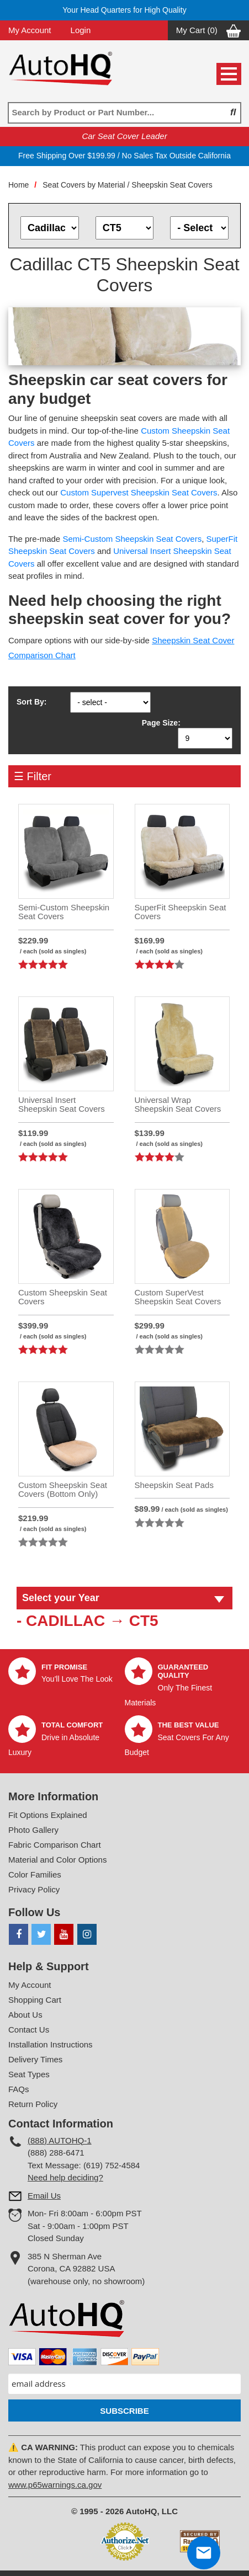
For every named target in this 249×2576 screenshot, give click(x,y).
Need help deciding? (65, 2177)
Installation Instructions (50, 2044)
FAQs (18, 2089)
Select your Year (60, 1597)
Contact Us (28, 2029)
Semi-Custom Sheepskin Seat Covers (132, 538)
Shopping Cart (34, 1999)
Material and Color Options (57, 1859)
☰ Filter (32, 776)
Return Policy (32, 2104)
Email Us (44, 2195)
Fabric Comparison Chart (54, 1844)
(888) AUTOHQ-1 (60, 2140)
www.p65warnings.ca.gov (55, 2484)
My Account (29, 30)
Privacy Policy (34, 1889)
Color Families (34, 1874)
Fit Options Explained (47, 1815)
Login (81, 30)
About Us (25, 2014)
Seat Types (29, 2074)
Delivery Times (35, 2059)
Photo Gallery (33, 1829)
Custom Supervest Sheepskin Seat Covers (138, 492)
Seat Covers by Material (84, 184)
